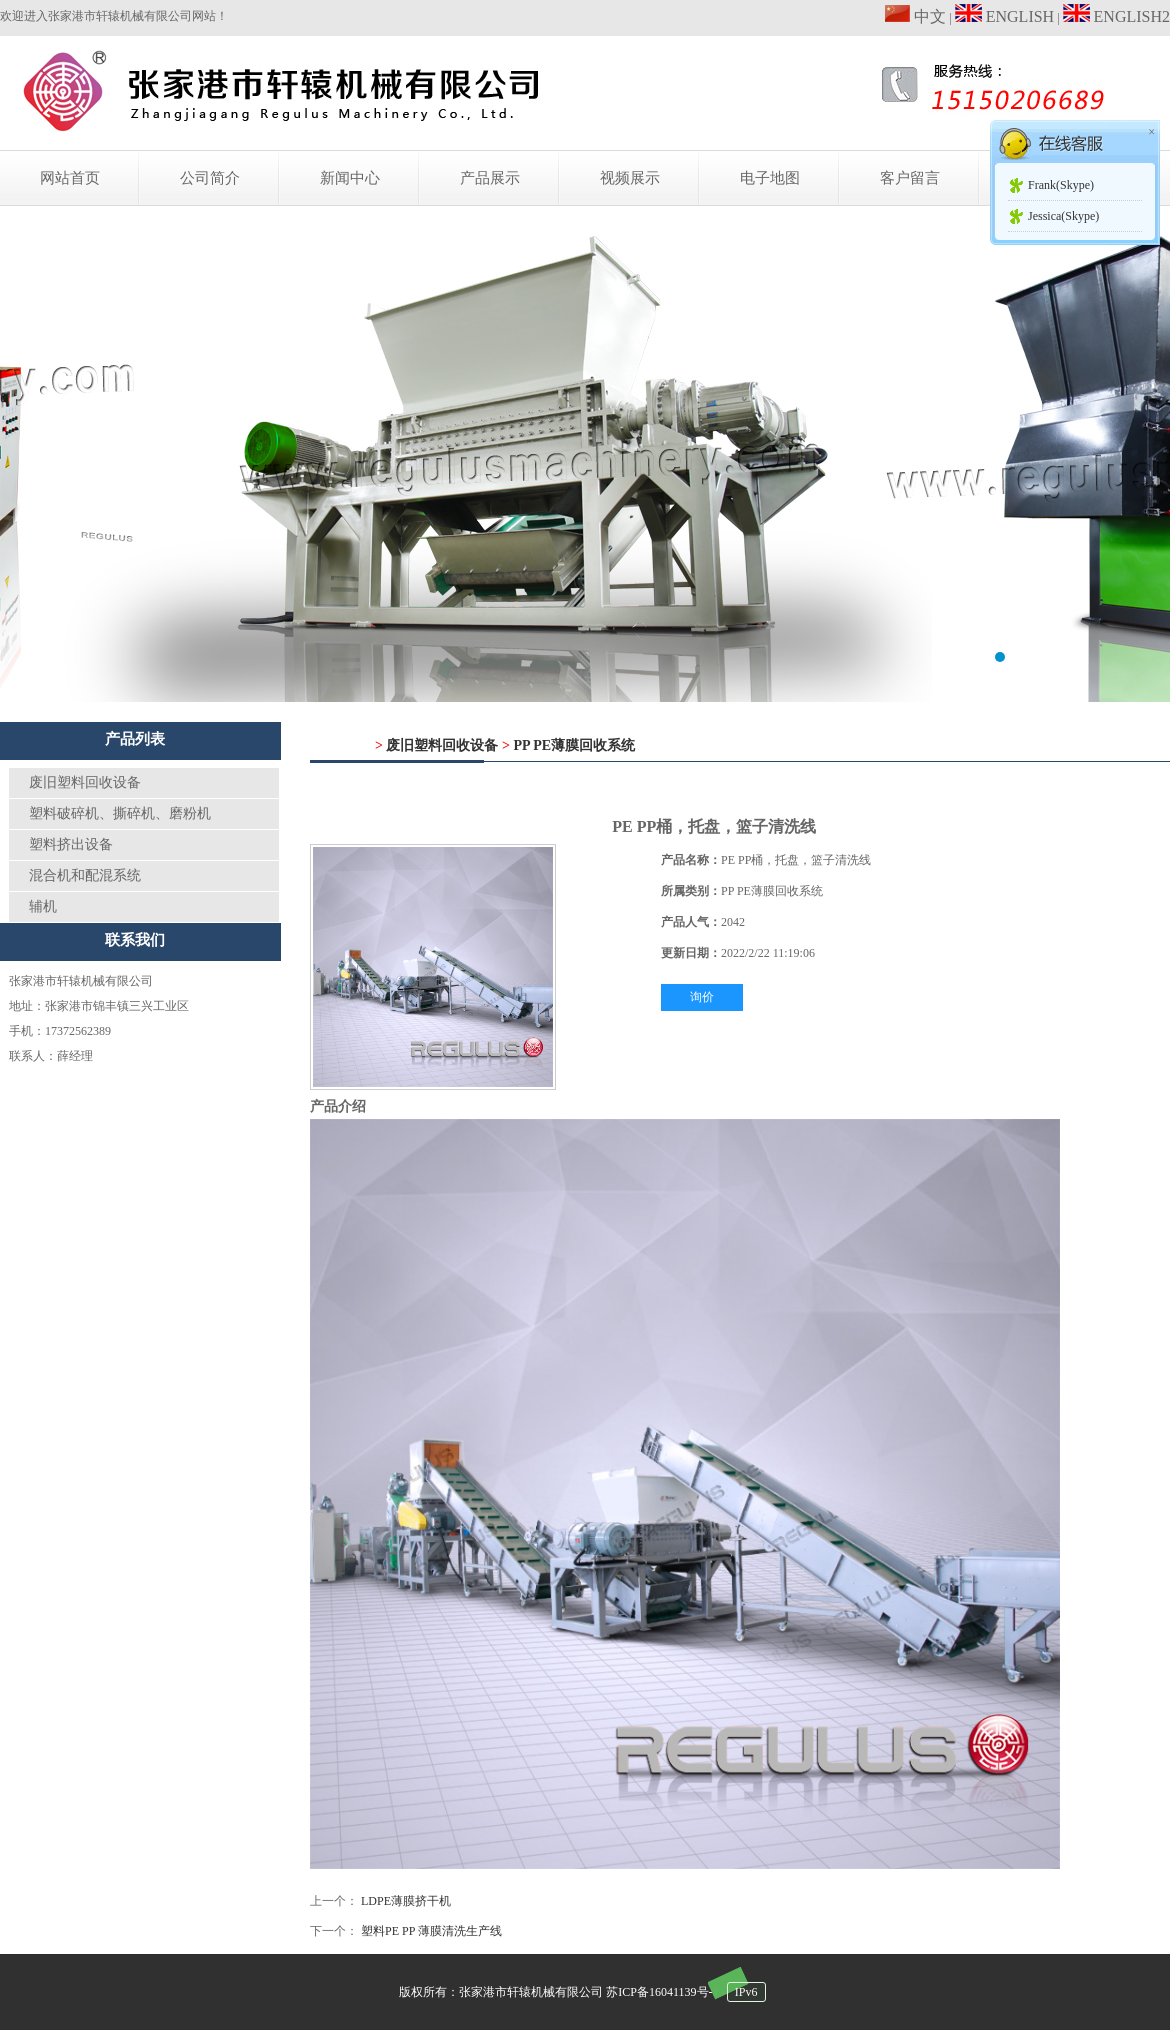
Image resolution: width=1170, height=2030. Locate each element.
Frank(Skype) (1061, 185)
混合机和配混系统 (85, 875)
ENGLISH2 (1116, 16)
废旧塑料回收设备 (85, 782)
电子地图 (770, 178)
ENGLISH (1004, 16)
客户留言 (910, 178)
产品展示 (490, 178)
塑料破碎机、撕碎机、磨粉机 (120, 813)
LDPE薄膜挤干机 (406, 1901)
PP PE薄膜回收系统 (574, 745)
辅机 (43, 906)
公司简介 (210, 178)
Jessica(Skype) (1063, 216)
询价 (702, 997)
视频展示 (630, 178)
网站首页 (70, 178)
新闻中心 (350, 178)
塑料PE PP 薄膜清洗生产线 (431, 1931)
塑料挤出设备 (71, 844)
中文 (915, 16)
